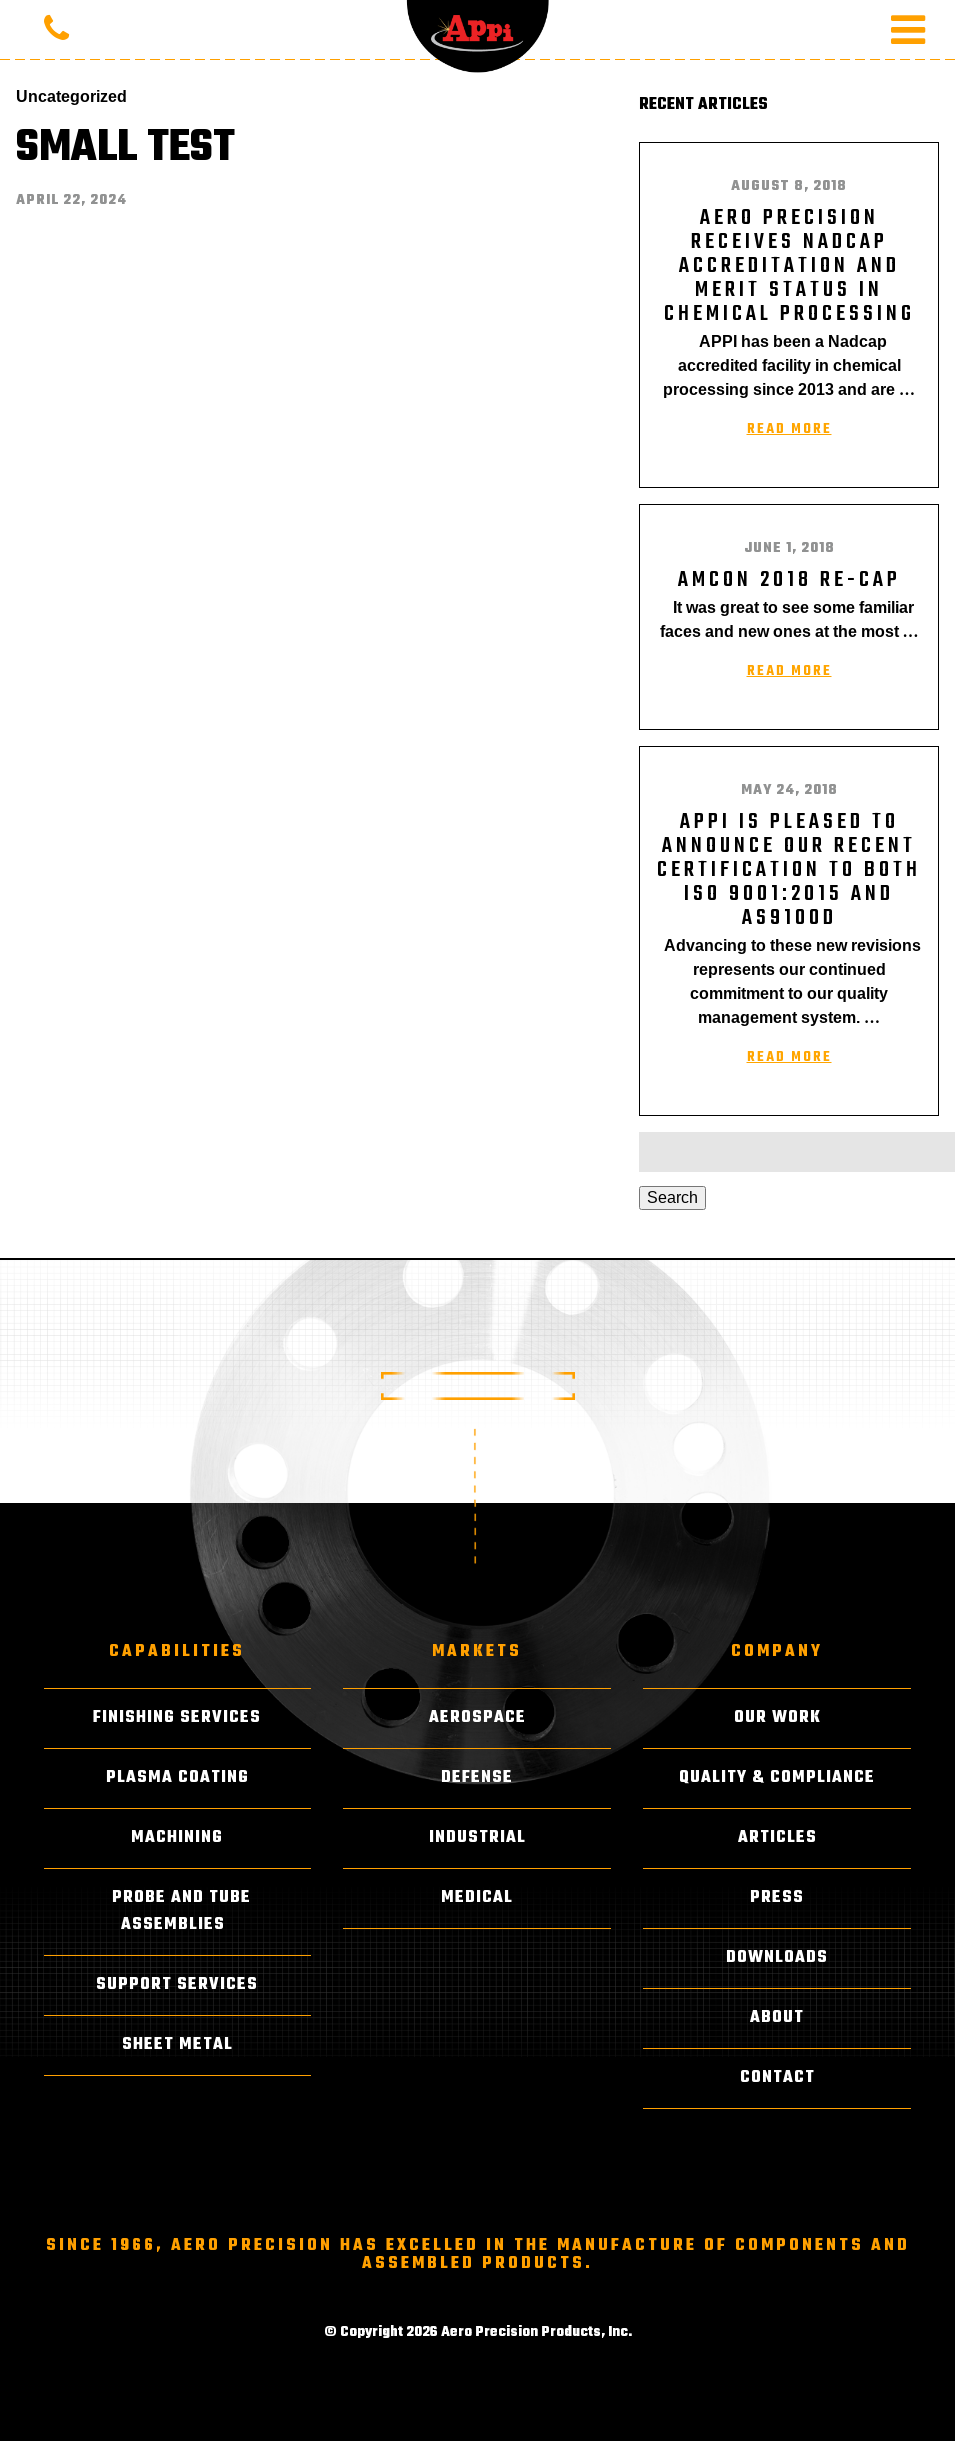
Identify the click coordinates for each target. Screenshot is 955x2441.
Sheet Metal (177, 2045)
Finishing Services (177, 1718)
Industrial (477, 1838)
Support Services (177, 1985)
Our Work (777, 1718)
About (777, 2018)
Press (777, 1898)
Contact (777, 2078)
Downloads (777, 1958)
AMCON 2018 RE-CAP (789, 580)
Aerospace (477, 1718)
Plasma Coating (177, 1778)
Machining (177, 1838)
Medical (477, 1898)
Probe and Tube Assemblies (181, 1911)
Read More (789, 429)
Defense (477, 1778)
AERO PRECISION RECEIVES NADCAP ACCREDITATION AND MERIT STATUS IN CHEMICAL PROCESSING (789, 266)
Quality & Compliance (777, 1778)
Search (672, 1197)
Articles (777, 1838)
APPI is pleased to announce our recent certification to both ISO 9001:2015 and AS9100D (789, 870)
